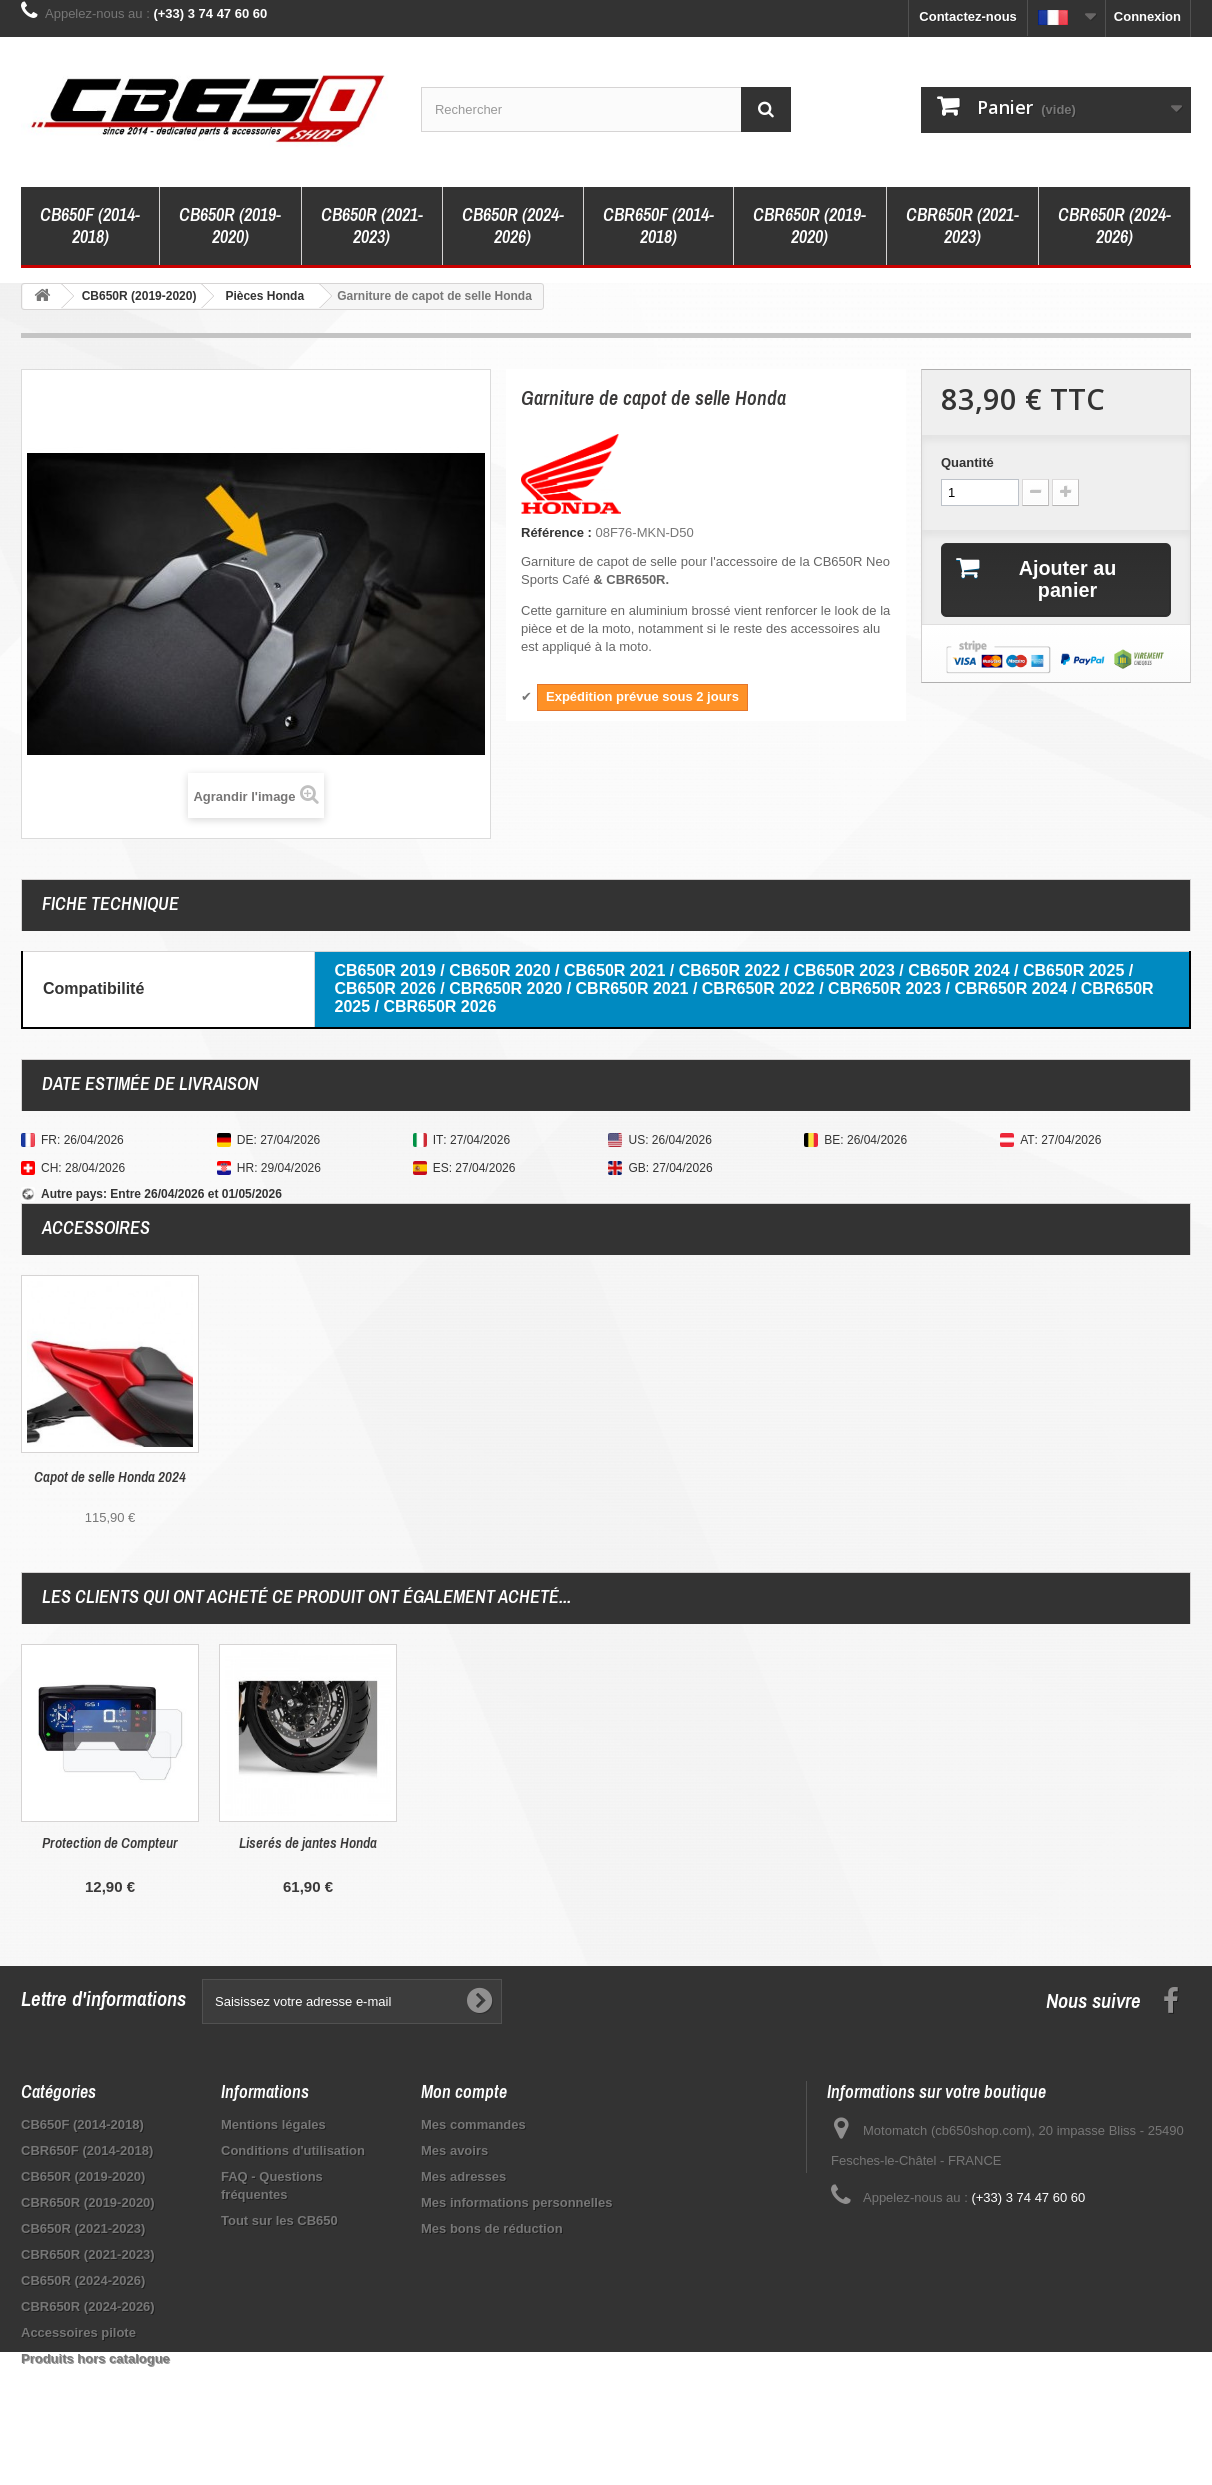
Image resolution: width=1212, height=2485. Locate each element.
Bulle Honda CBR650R (110, 1842)
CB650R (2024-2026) (513, 225)
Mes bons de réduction (492, 2228)
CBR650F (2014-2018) (658, 225)
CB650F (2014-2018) (90, 225)
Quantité (967, 462)
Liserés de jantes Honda (704, 1842)
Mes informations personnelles (516, 2202)
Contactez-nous (968, 16)
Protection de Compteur (506, 1842)
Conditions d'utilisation (293, 2150)
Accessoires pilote (78, 2332)
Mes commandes (473, 2124)
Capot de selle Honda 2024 (308, 1477)
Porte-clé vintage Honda (308, 1842)
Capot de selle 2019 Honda (110, 1477)
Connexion (1147, 16)
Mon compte (464, 2091)
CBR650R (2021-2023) (962, 225)
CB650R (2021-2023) (372, 225)
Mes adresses (463, 2176)
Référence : (556, 532)
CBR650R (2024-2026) (1114, 225)
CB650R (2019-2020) (230, 225)
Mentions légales (273, 2124)
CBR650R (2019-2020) (809, 225)
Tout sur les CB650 (279, 2220)
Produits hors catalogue (95, 2358)
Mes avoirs (454, 2150)
